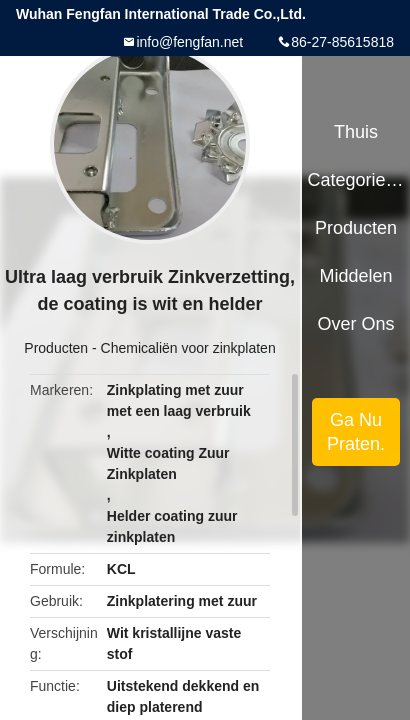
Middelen (356, 276)
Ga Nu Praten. (356, 432)
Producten (56, 348)
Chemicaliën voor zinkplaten (188, 348)
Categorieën (355, 180)
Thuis (356, 132)
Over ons (356, 324)
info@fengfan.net (189, 42)
